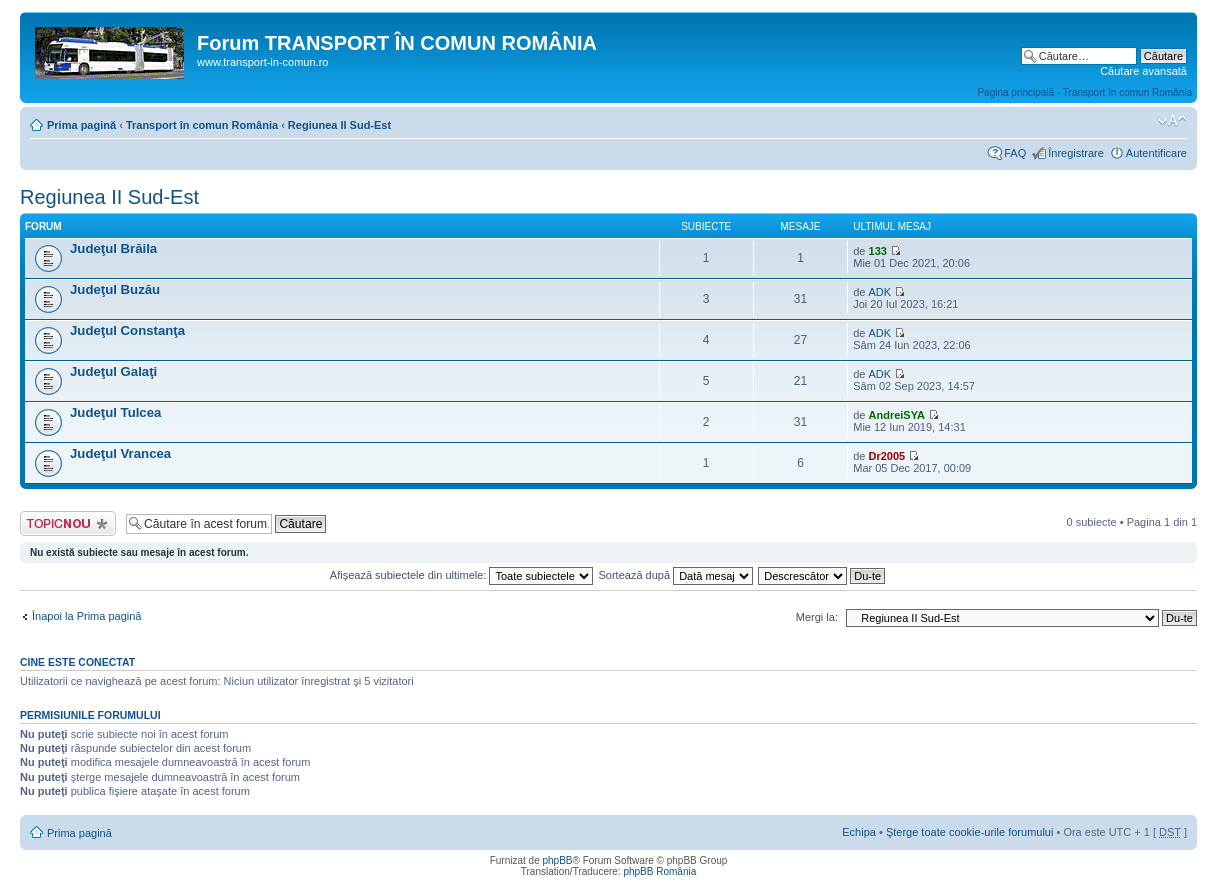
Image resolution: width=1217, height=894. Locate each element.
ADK (880, 292)
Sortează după (676, 575)
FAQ (1015, 153)
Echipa (859, 832)
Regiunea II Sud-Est (339, 125)
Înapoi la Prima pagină (86, 616)
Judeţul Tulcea (115, 412)
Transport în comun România (202, 125)
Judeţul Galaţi (113, 371)
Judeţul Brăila (113, 248)
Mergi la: (817, 617)
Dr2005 (887, 456)
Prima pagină (81, 125)
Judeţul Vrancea (120, 453)
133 (878, 251)
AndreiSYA (897, 415)
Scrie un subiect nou (68, 523)
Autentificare (1156, 153)
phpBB (557, 860)
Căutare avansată (1143, 71)
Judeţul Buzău (115, 289)
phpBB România (659, 871)
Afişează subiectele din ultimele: (462, 575)
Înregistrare (1076, 153)
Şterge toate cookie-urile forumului (970, 832)
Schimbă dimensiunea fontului (1172, 121)
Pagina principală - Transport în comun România (1084, 92)
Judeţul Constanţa (127, 330)
